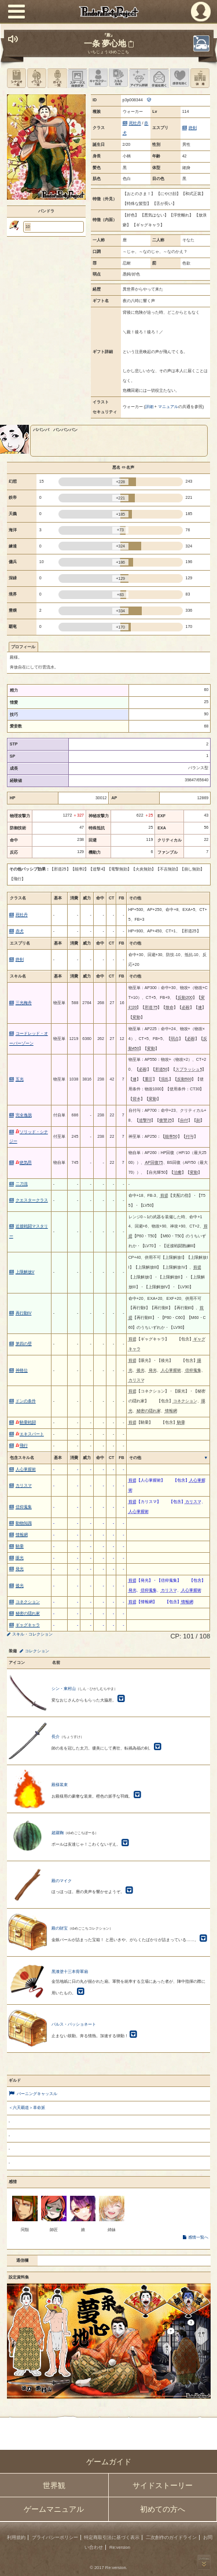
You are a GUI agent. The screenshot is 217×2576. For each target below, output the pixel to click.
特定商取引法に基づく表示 (111, 2537)
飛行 (22, 1445)
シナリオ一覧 (16, 77)
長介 (56, 1737)
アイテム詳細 (138, 77)
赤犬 (20, 931)
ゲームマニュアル (54, 2509)
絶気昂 (24, 1162)
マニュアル (168, 407)
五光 (20, 1079)
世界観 (54, 2485)
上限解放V (25, 1272)
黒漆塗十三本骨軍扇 (70, 1971)
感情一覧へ (198, 2237)
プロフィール (23, 647)
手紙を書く (158, 77)
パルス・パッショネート (74, 2024)
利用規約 (16, 2537)
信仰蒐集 (24, 1507)
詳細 (149, 407)
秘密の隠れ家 (28, 1613)
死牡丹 (135, 123)
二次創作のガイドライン (171, 2537)
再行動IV (24, 1313)
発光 (20, 1569)
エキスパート (30, 1434)
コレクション (37, 1651)
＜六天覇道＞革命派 (27, 2107)
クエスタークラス (32, 1200)
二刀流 (22, 1184)
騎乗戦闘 (26, 1422)
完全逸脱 (24, 1115)
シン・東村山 (64, 1688)
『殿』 (108, 35)
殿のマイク (62, 1881)
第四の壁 (24, 1344)
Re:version (119, 2547)
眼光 (20, 1558)
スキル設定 (118, 77)
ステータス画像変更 (77, 77)
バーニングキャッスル (37, 2094)
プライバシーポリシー (55, 2537)
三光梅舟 (24, 1003)
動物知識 (24, 1523)
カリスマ (24, 1485)
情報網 (22, 1535)
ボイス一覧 (57, 77)
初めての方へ (162, 2509)
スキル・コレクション (32, 1634)
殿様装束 (60, 1785)
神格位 (22, 1370)
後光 (20, 1585)
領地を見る (199, 77)
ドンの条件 (26, 1401)
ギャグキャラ (28, 1625)
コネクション (28, 1602)
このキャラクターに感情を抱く (179, 77)
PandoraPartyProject (108, 12)
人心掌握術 (26, 1469)
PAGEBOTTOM (204, 2562)
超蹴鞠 (58, 1833)
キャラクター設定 (98, 77)
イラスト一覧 (36, 77)
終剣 (193, 128)
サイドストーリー (163, 2485)
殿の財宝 (60, 1928)
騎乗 (20, 1546)
